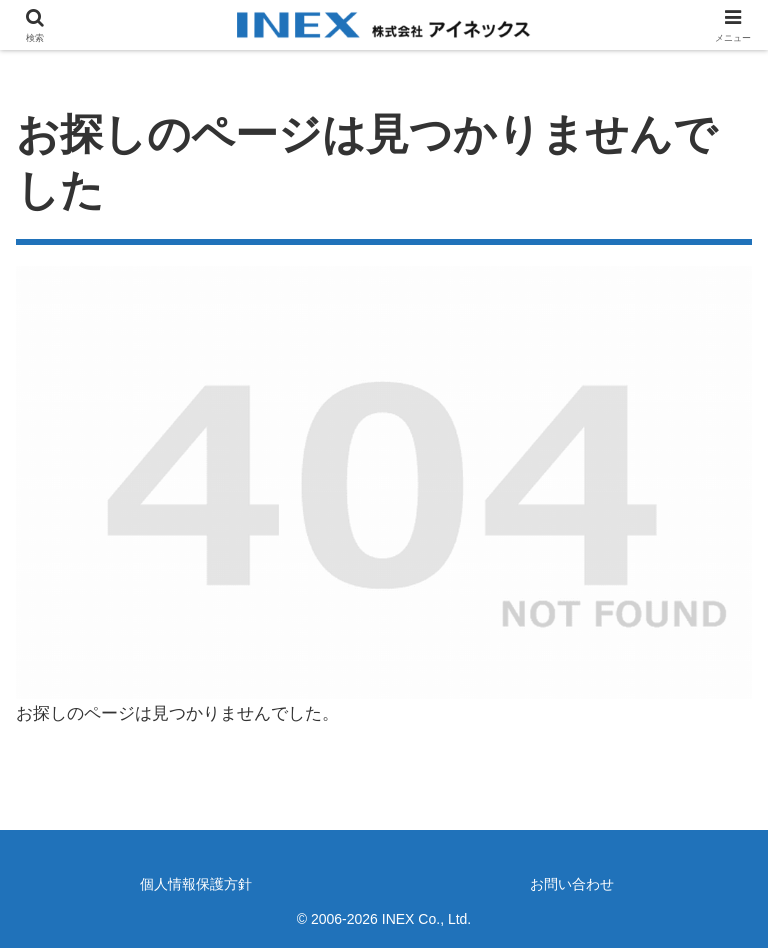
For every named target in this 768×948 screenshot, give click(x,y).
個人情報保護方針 (196, 884)
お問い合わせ (572, 884)
